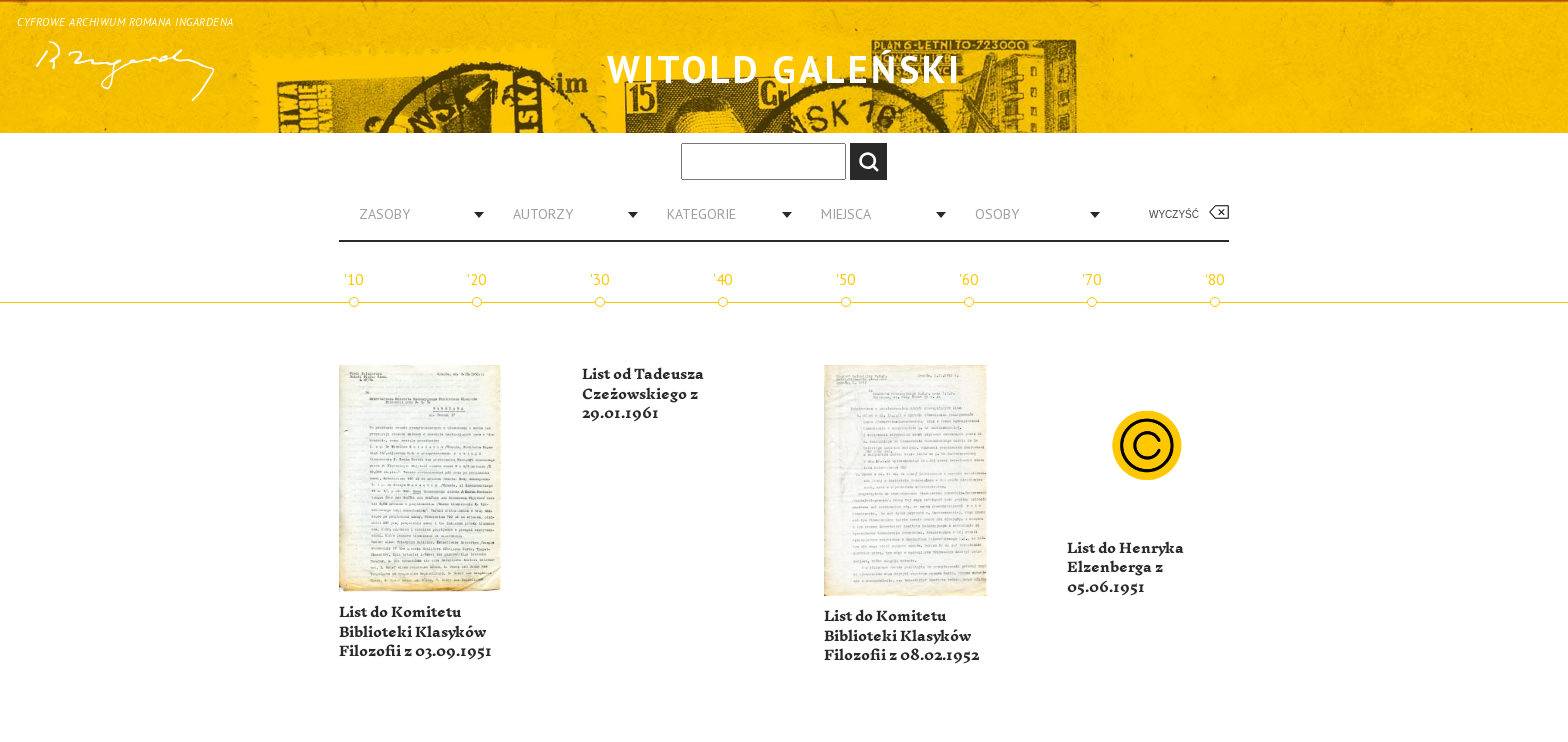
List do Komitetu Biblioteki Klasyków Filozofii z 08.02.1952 (901, 636)
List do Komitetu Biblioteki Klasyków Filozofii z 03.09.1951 (415, 632)
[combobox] (414, 214)
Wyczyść (1174, 214)
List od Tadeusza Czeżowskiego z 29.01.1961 (643, 394)
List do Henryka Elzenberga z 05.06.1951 (1125, 568)
